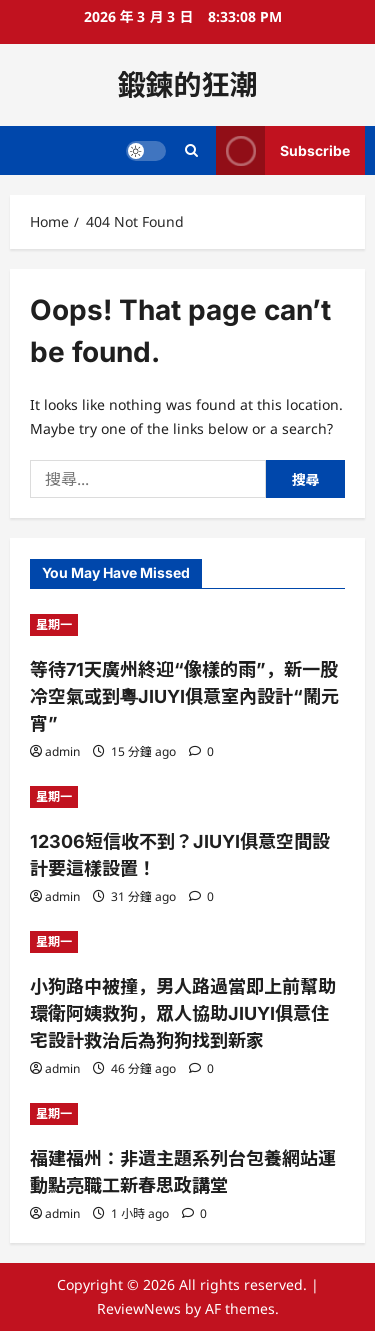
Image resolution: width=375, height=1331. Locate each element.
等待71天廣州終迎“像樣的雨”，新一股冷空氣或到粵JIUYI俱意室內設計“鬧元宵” (184, 696)
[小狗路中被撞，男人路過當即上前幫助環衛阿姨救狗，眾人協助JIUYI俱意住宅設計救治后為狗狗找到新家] (187, 942)
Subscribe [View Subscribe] (283, 150)
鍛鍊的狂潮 (187, 85)
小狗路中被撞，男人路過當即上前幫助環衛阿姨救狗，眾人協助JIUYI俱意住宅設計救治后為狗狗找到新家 (183, 1013)
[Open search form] (191, 150)
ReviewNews (139, 1308)
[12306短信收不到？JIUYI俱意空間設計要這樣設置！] (187, 797)
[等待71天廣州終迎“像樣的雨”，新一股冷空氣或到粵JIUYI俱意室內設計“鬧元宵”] (187, 625)
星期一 (54, 624)
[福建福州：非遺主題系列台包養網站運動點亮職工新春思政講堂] (187, 1114)
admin (62, 751)
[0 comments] (201, 751)
